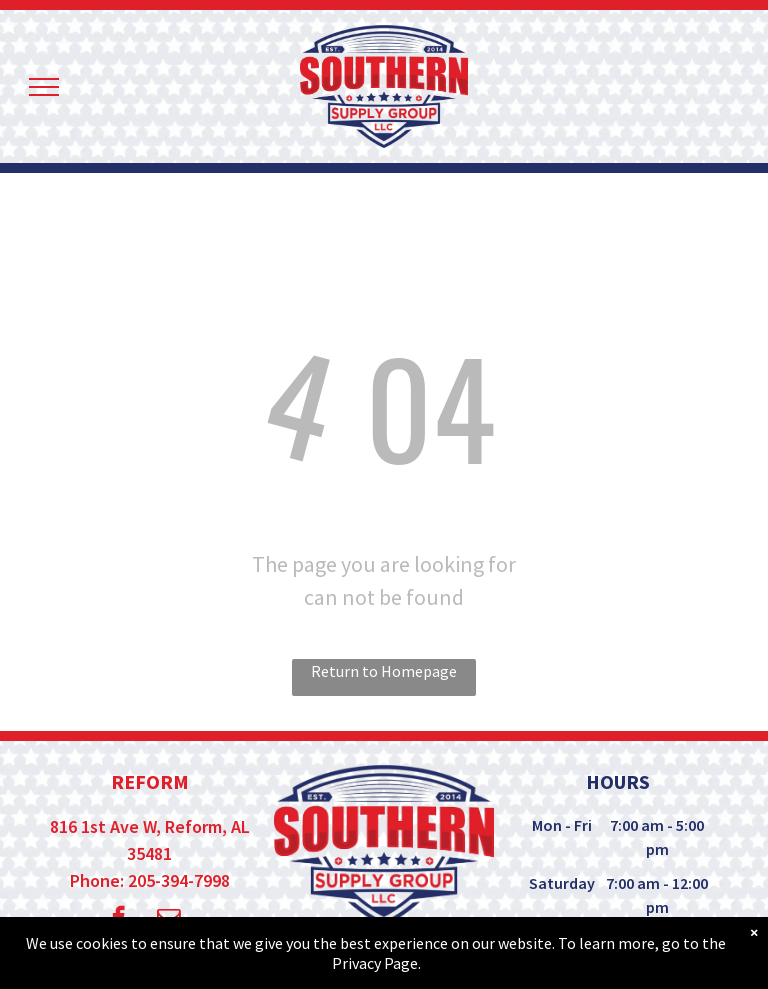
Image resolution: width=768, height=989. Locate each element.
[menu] (44, 87)
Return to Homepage (384, 671)
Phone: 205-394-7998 (150, 880)
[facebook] (118, 920)
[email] (168, 920)
